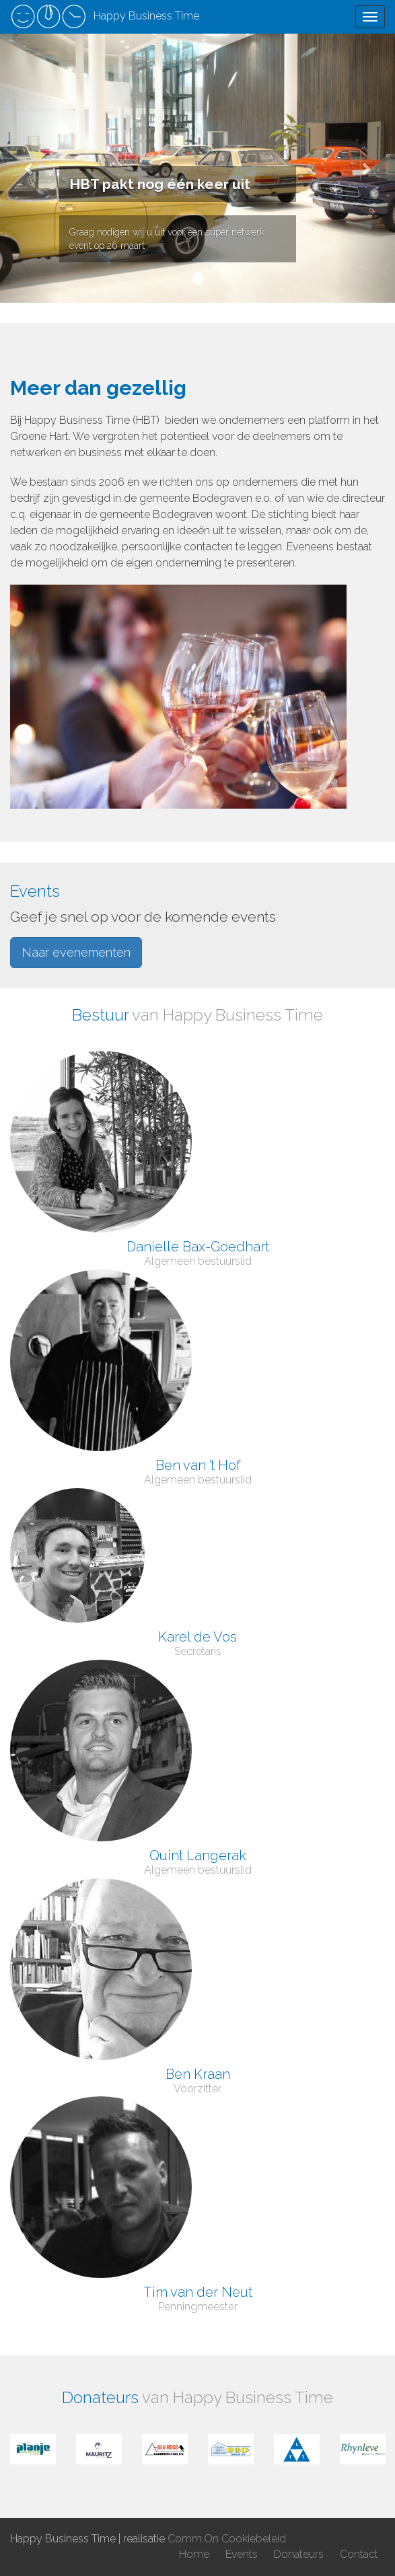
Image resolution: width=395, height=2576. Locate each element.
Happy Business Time (104, 16)
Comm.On (193, 2538)
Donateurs (299, 2554)
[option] (33, 2449)
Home (194, 2554)
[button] (29, 168)
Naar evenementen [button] (76, 952)
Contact (359, 2554)
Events (241, 2554)
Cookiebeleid (253, 2538)
